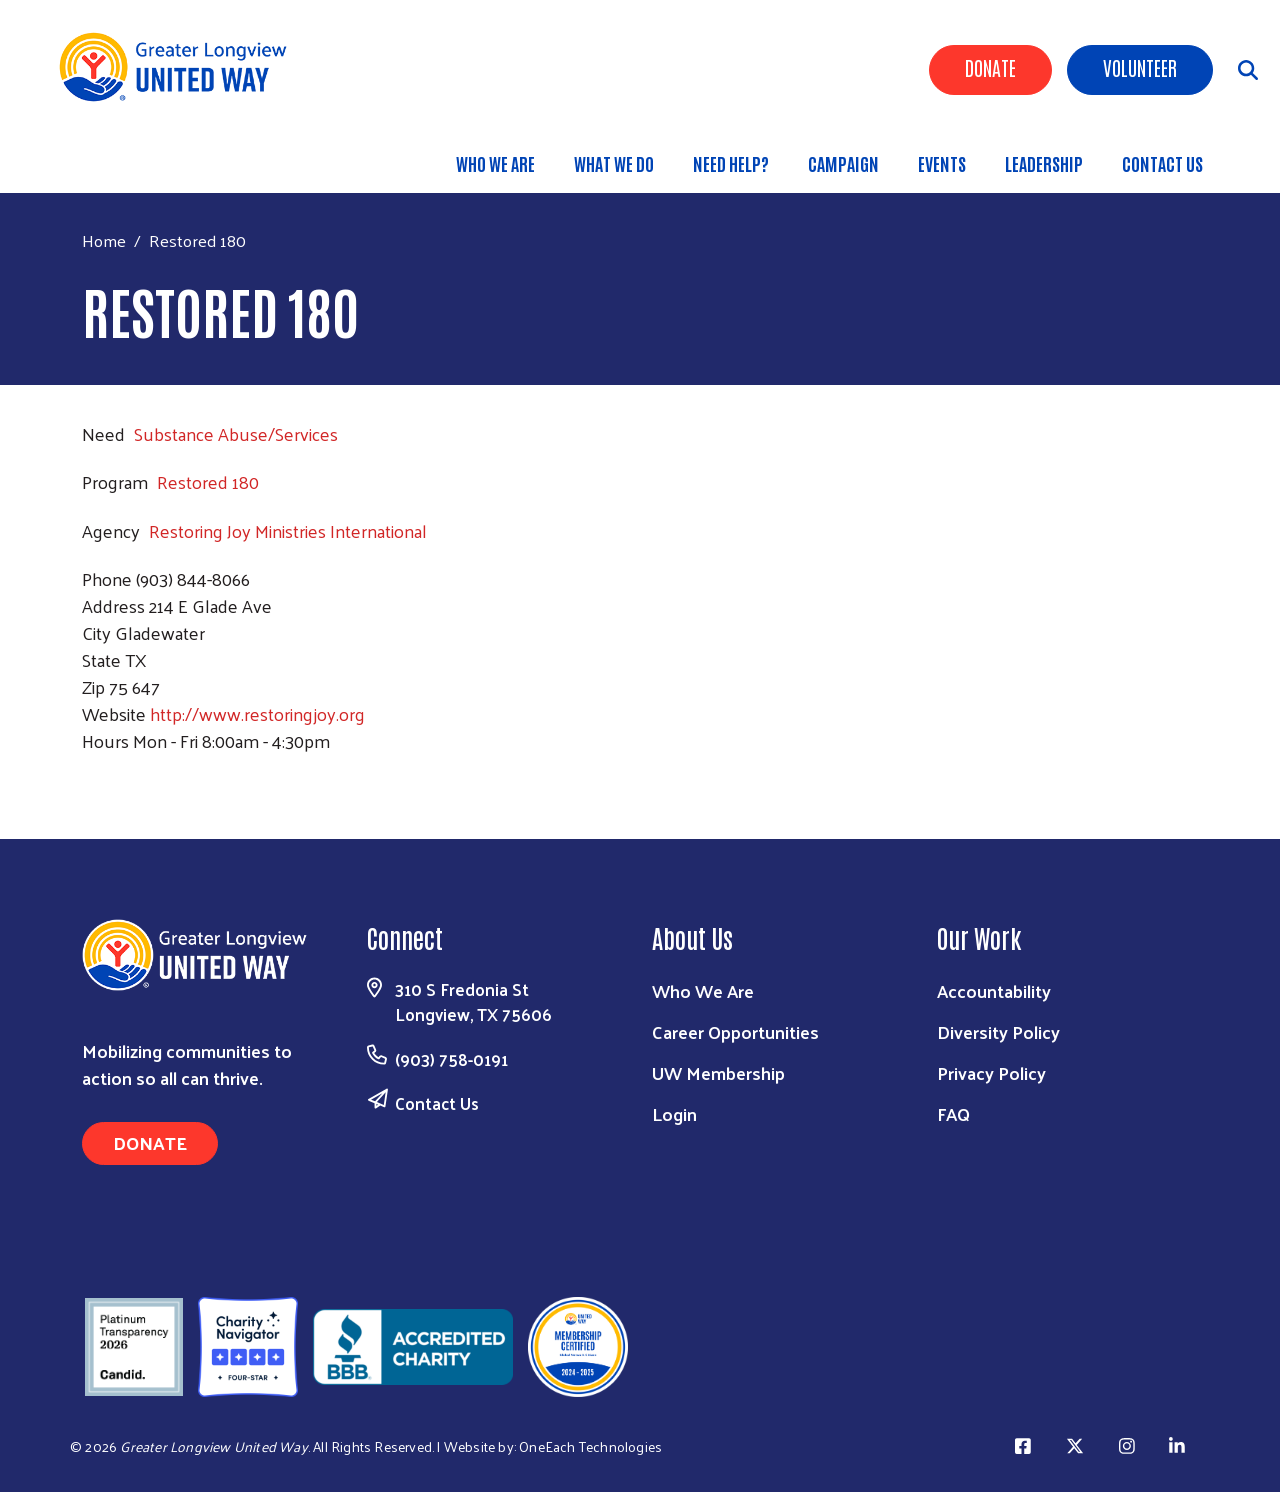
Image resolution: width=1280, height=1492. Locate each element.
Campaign (843, 163)
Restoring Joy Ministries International (288, 530)
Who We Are (495, 163)
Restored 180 (208, 481)
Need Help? (731, 163)
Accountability (994, 990)
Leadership (1044, 163)
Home (104, 240)
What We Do (614, 163)
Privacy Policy (991, 1072)
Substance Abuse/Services (236, 433)
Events (942, 163)
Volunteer (1140, 67)
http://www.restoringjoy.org (257, 713)
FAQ (953, 1113)
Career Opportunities (735, 1031)
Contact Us (1162, 163)
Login (674, 1113)
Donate (990, 67)
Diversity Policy (998, 1031)
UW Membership (718, 1072)
